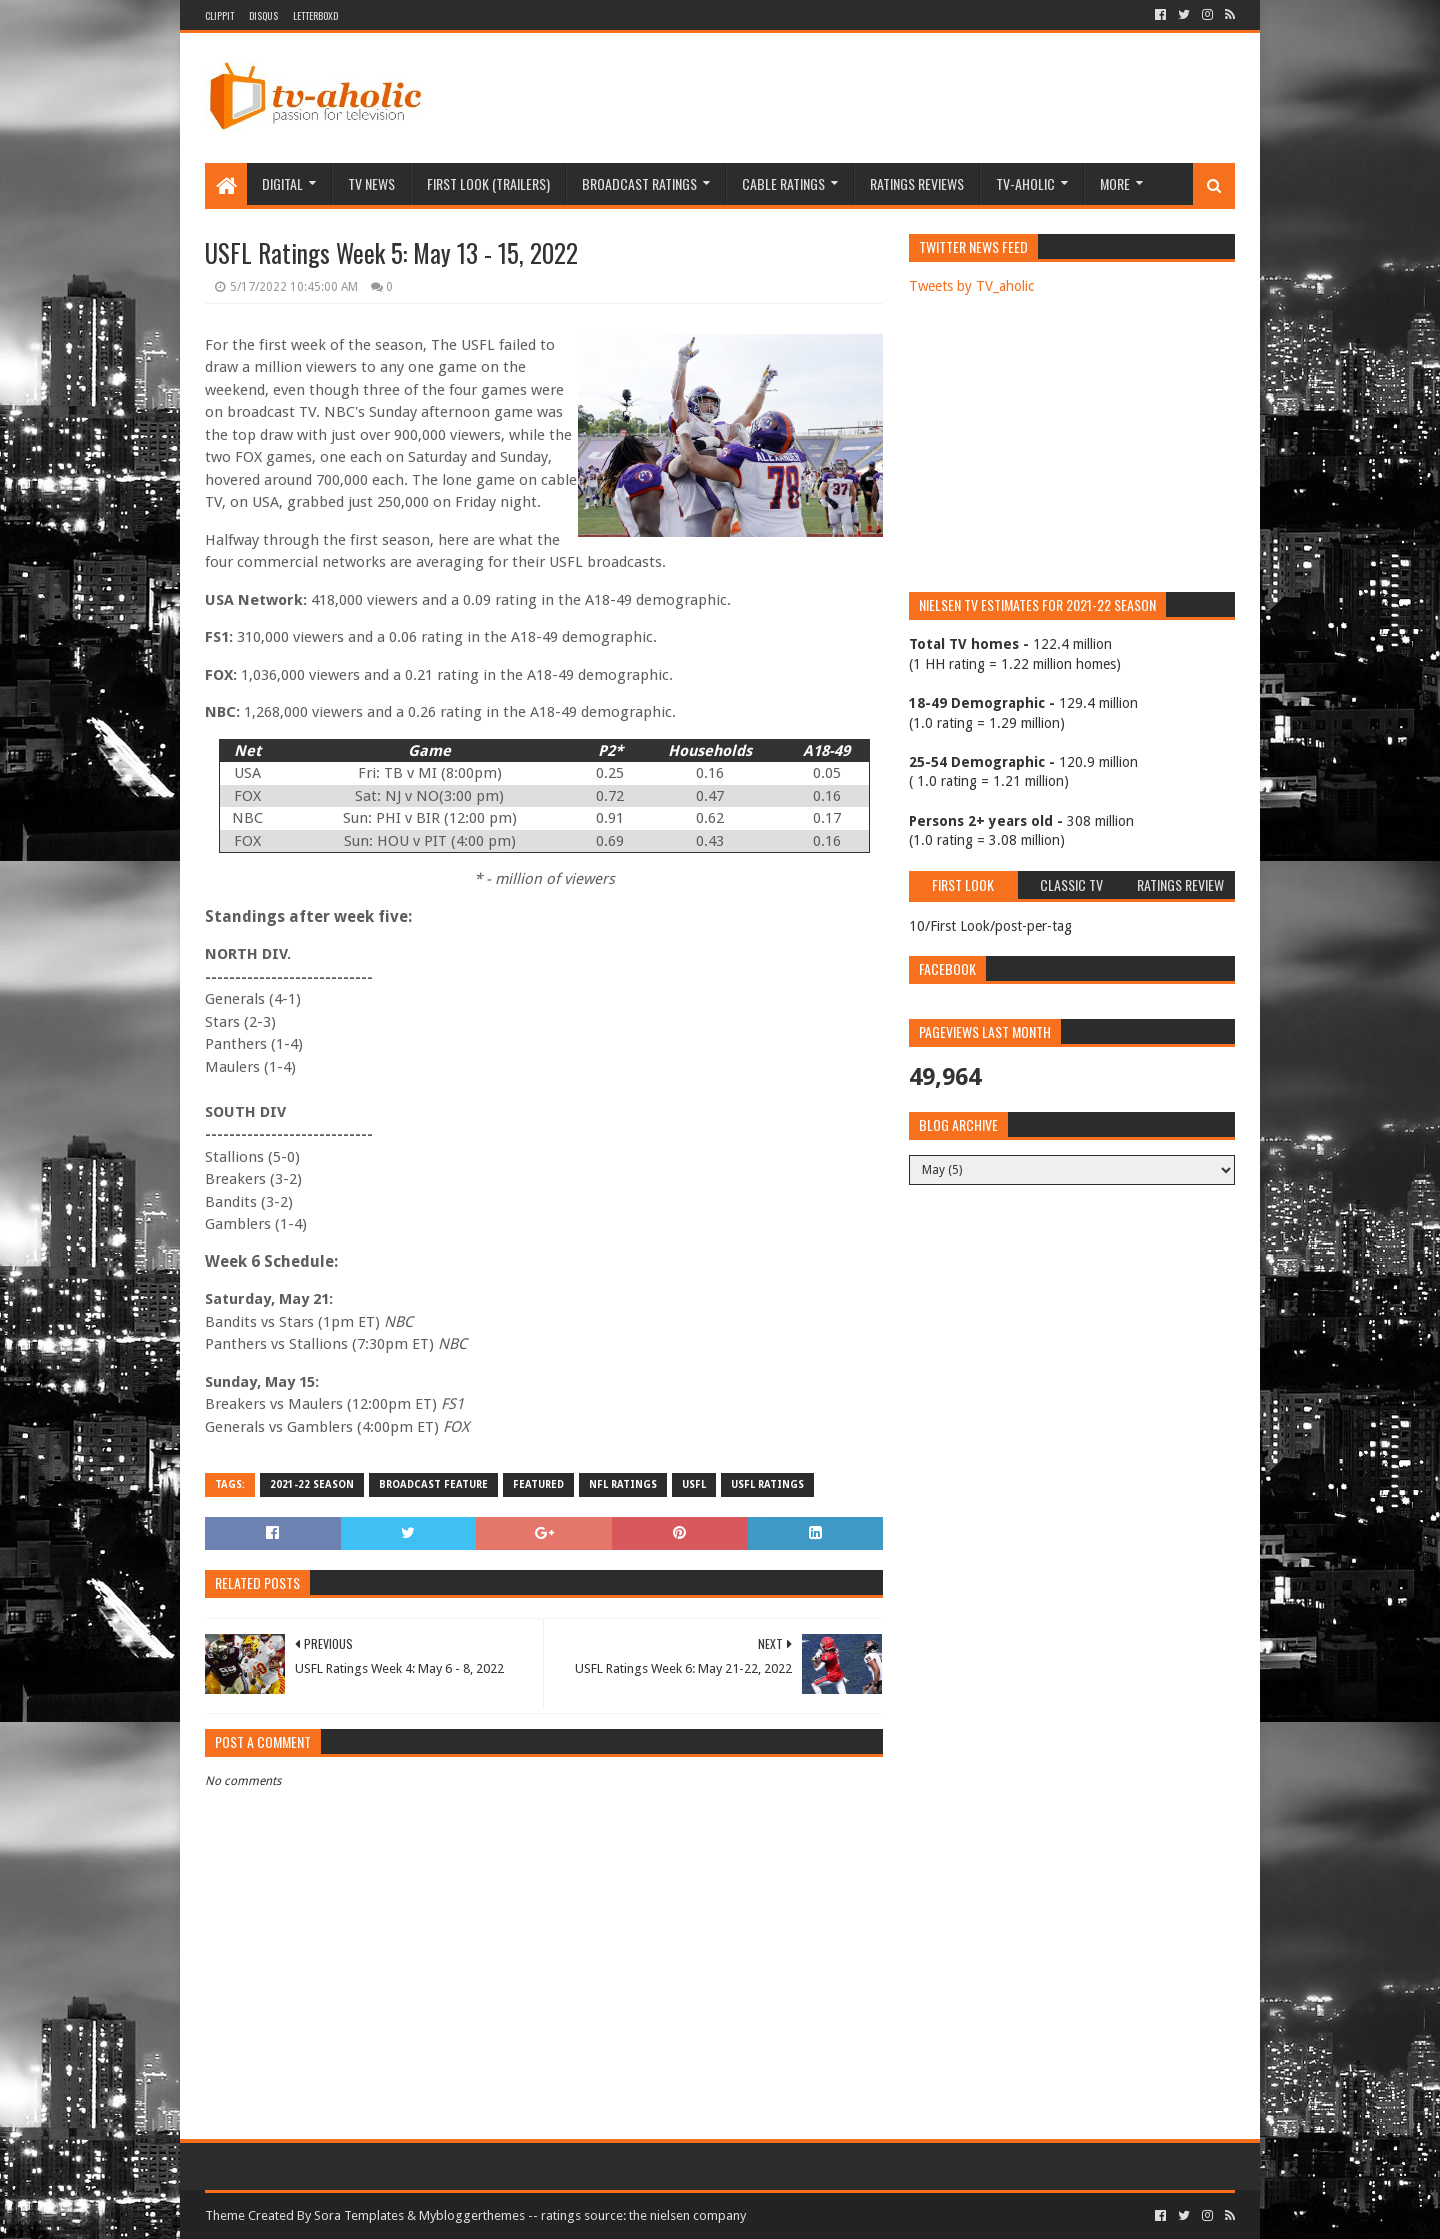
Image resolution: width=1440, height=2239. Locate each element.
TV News (371, 183)
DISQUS (263, 15)
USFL (694, 1484)
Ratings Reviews (917, 183)
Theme (225, 2215)
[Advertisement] (871, 98)
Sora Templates (359, 2215)
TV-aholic (1025, 183)
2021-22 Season (312, 1484)
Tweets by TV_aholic (971, 286)
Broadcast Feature (433, 1484)
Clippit (219, 15)
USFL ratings (767, 1484)
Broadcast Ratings (639, 183)
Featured (538, 1484)
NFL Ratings (623, 1484)
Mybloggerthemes (472, 2215)
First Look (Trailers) (488, 183)
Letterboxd (315, 15)
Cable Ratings (783, 183)
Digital (282, 183)
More (1115, 183)
